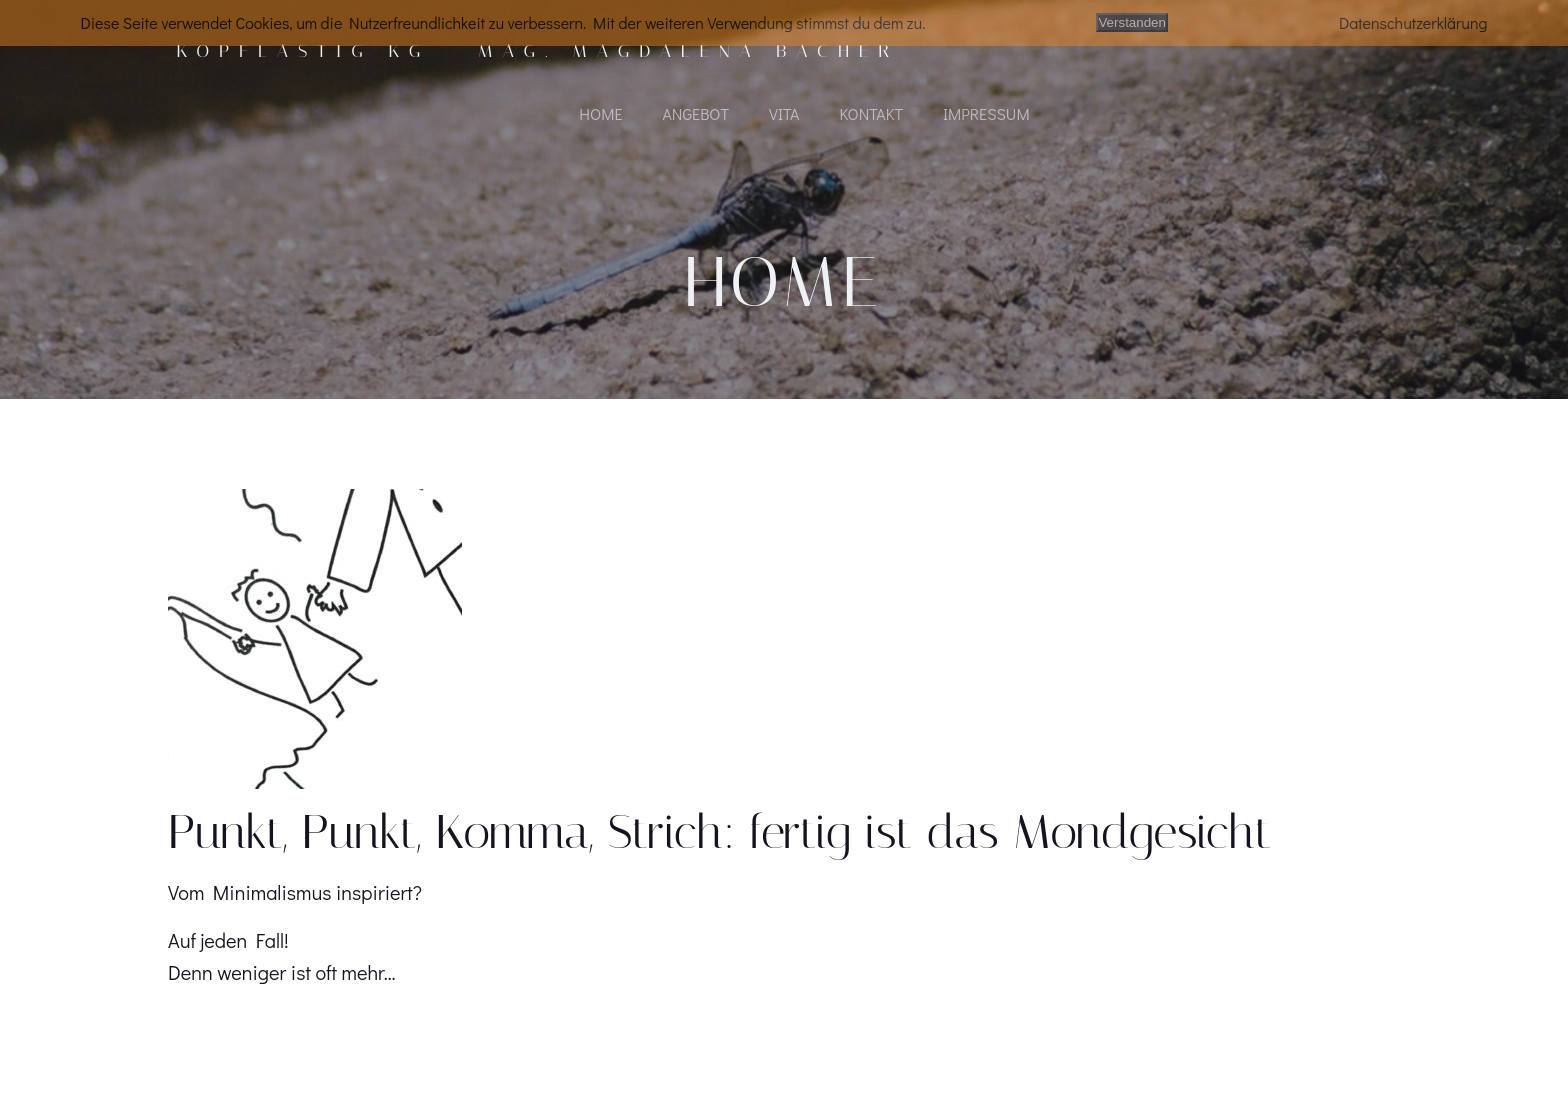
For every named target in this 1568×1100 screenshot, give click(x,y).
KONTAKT (871, 115)
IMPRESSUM (986, 115)
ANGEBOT (695, 115)
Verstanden (1131, 22)
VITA (784, 115)
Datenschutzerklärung (1413, 22)
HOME (600, 115)
